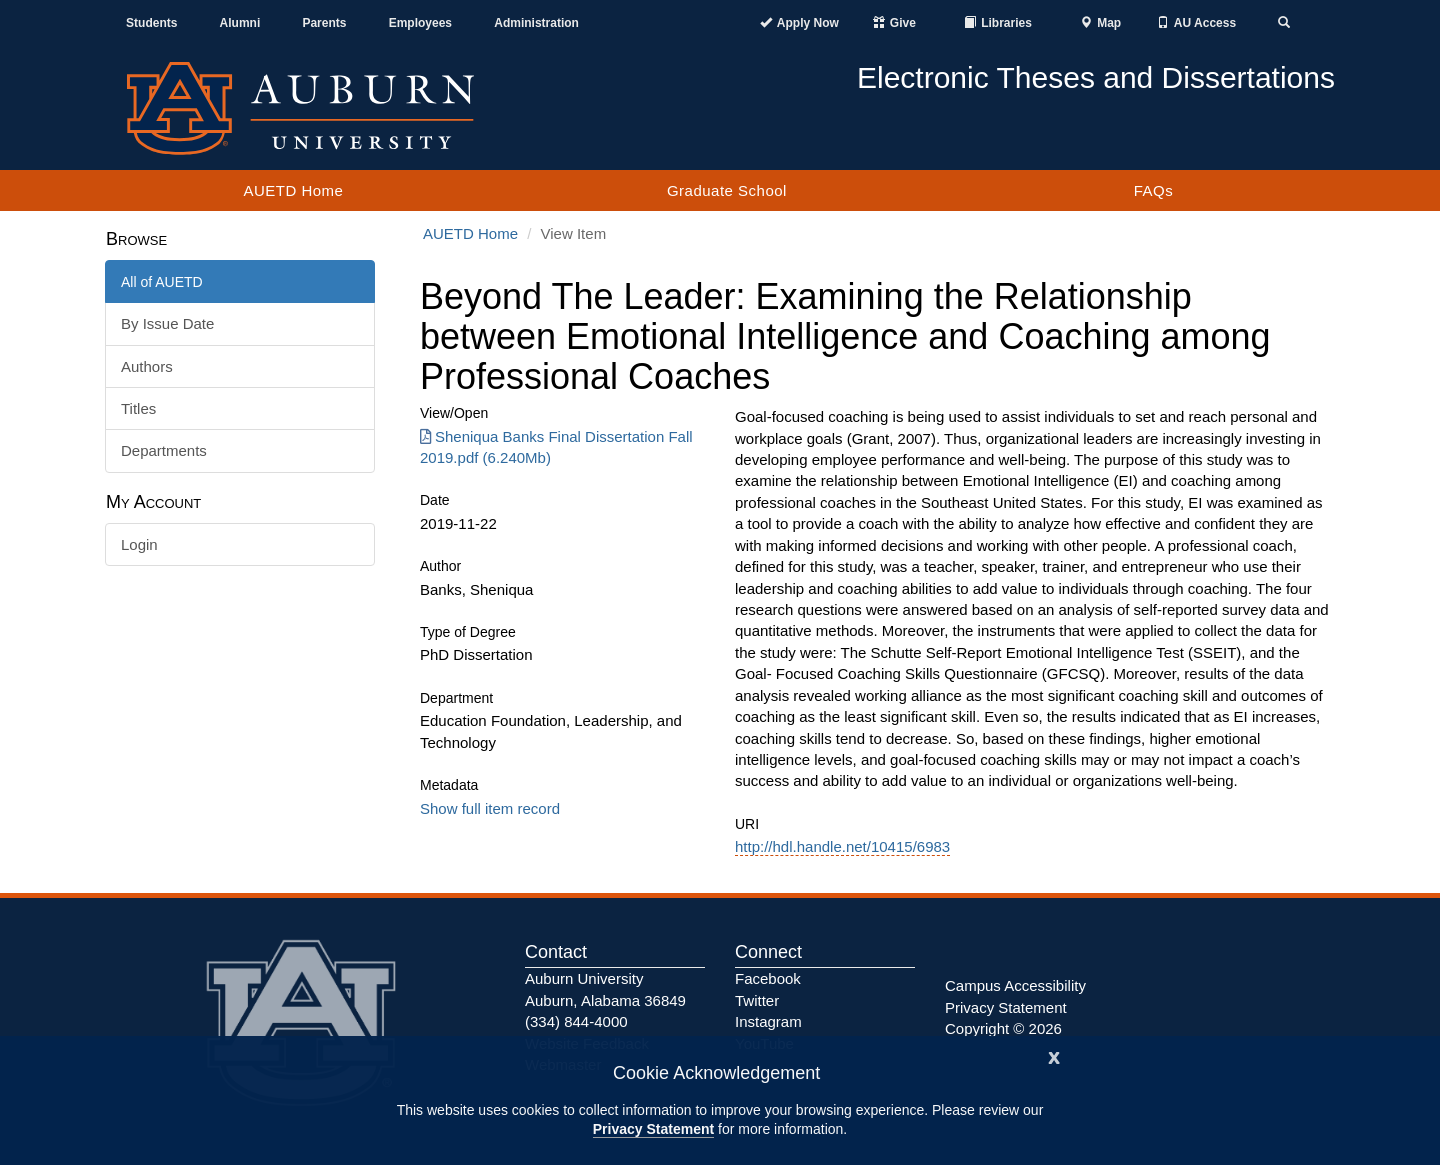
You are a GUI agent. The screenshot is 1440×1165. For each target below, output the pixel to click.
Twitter (757, 1000)
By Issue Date (167, 323)
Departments (164, 450)
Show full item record (490, 808)
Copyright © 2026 (1003, 1028)
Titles (138, 408)
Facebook (768, 978)
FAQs (1154, 190)
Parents (324, 23)
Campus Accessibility (1015, 985)
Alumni (240, 23)
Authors (147, 366)
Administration (536, 23)
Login (139, 544)
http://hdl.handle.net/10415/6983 (842, 846)
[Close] (1054, 1055)
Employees (420, 23)
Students (151, 23)
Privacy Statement (653, 1129)
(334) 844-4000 (576, 1021)
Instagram (768, 1021)
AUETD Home (293, 190)
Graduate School (727, 190)
